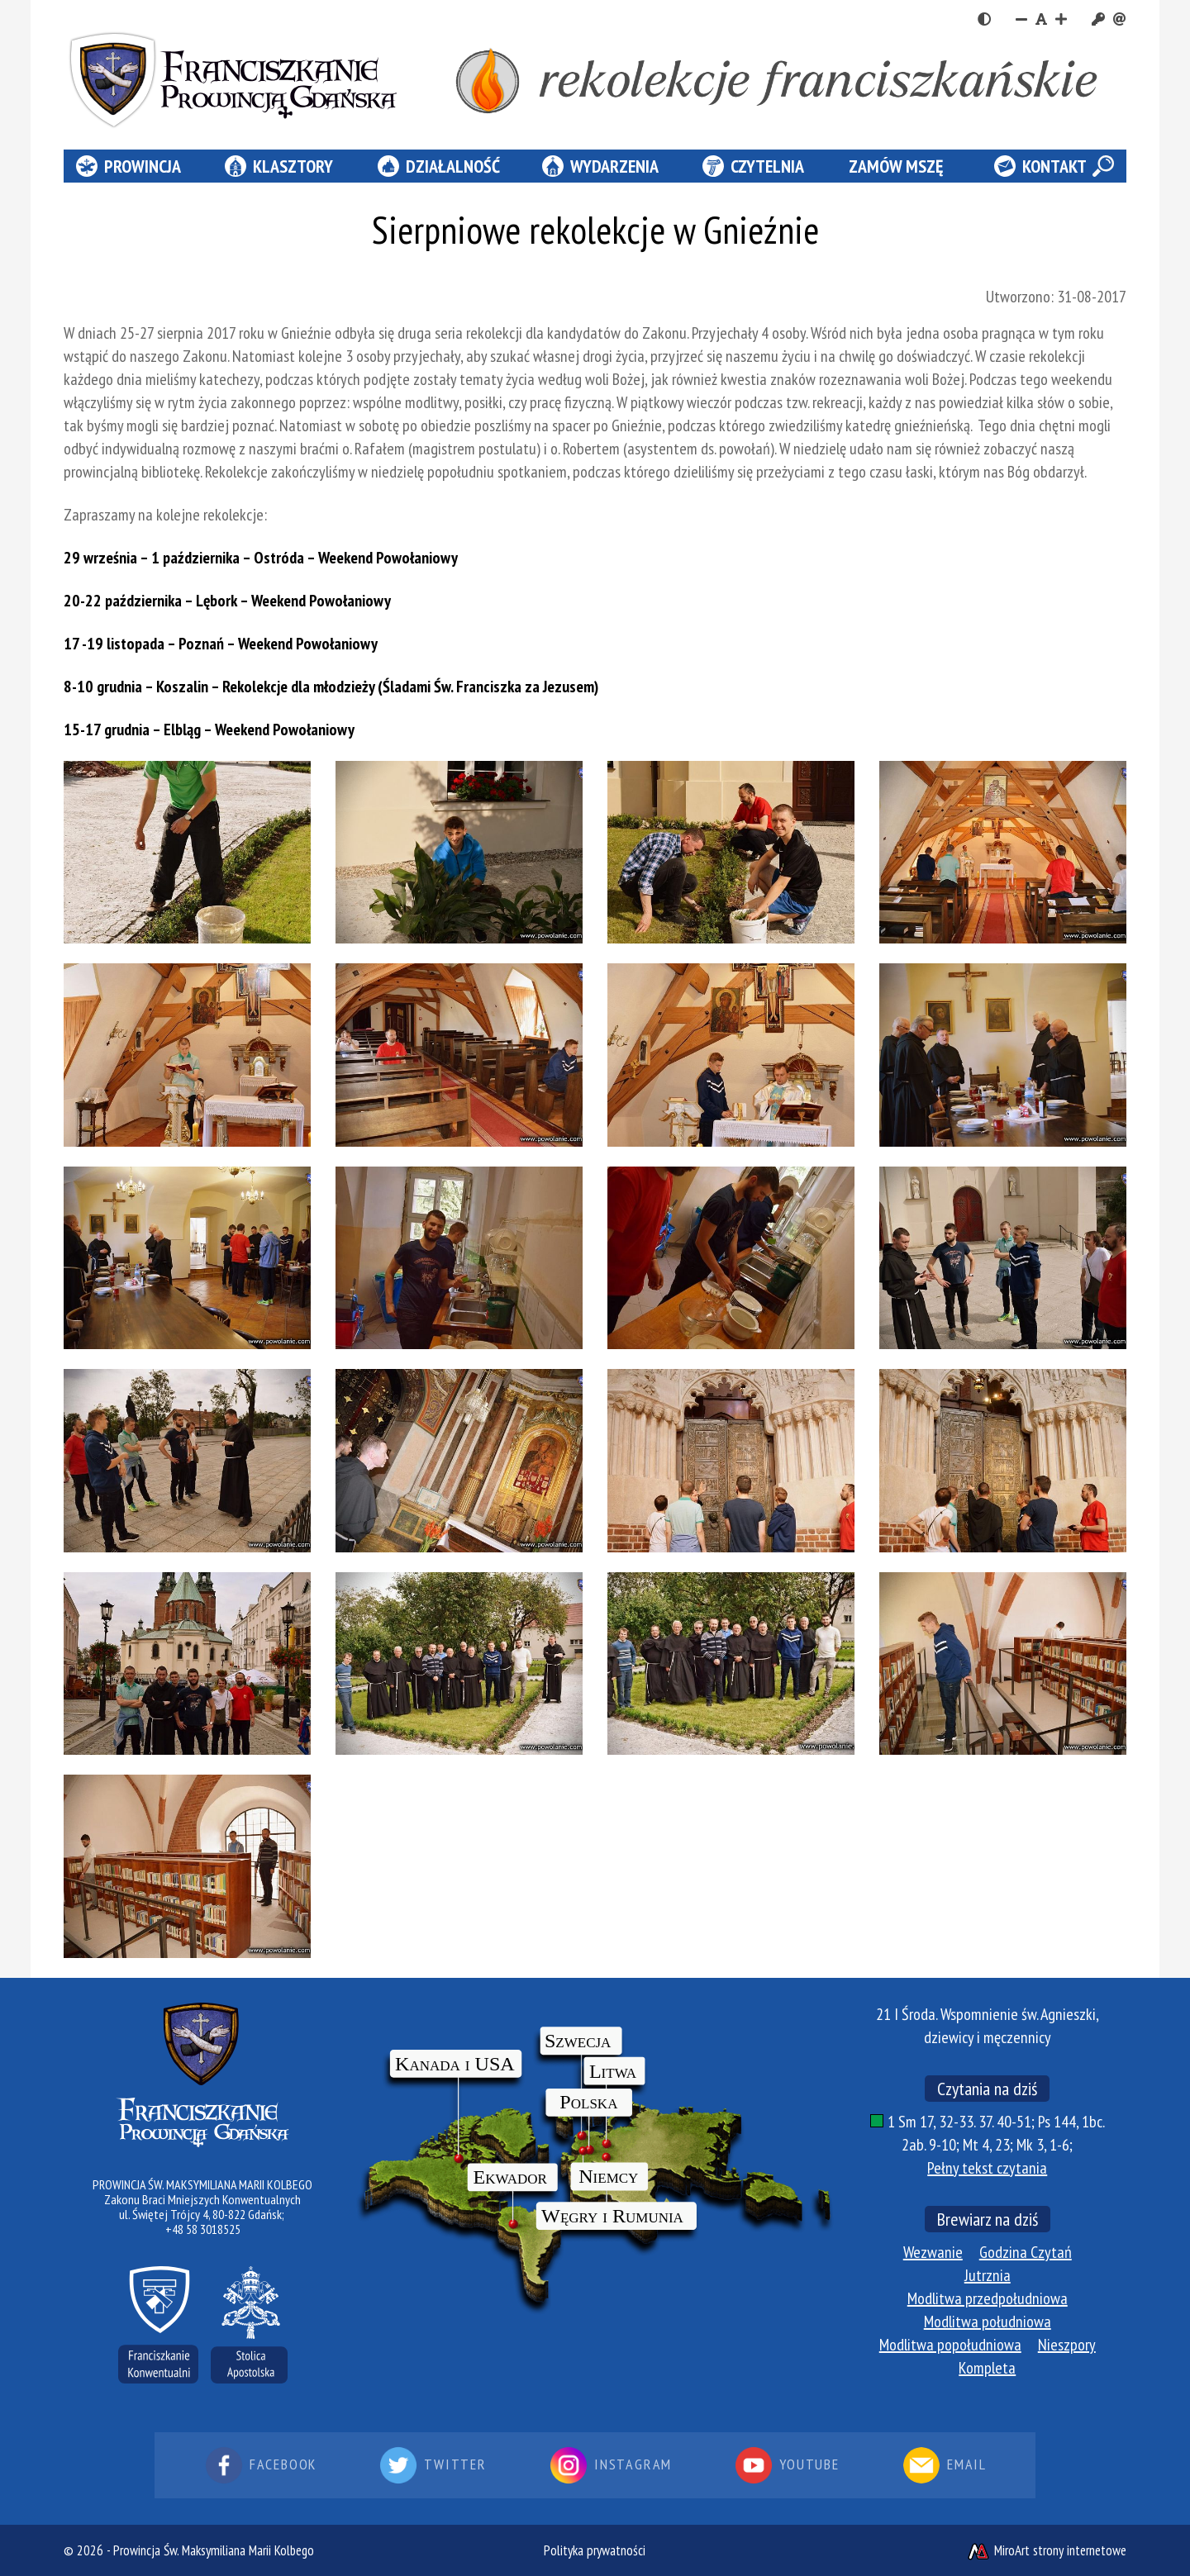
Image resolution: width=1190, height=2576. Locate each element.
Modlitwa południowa (987, 2321)
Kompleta (987, 2368)
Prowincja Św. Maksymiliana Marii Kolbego (213, 2550)
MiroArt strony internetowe (1046, 2550)
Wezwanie (933, 2252)
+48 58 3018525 (202, 2229)
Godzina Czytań (1025, 2252)
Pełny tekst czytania (987, 2168)
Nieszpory (1067, 2344)
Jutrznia (987, 2275)
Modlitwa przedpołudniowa (987, 2298)
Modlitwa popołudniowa (950, 2344)
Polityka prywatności (594, 2550)
